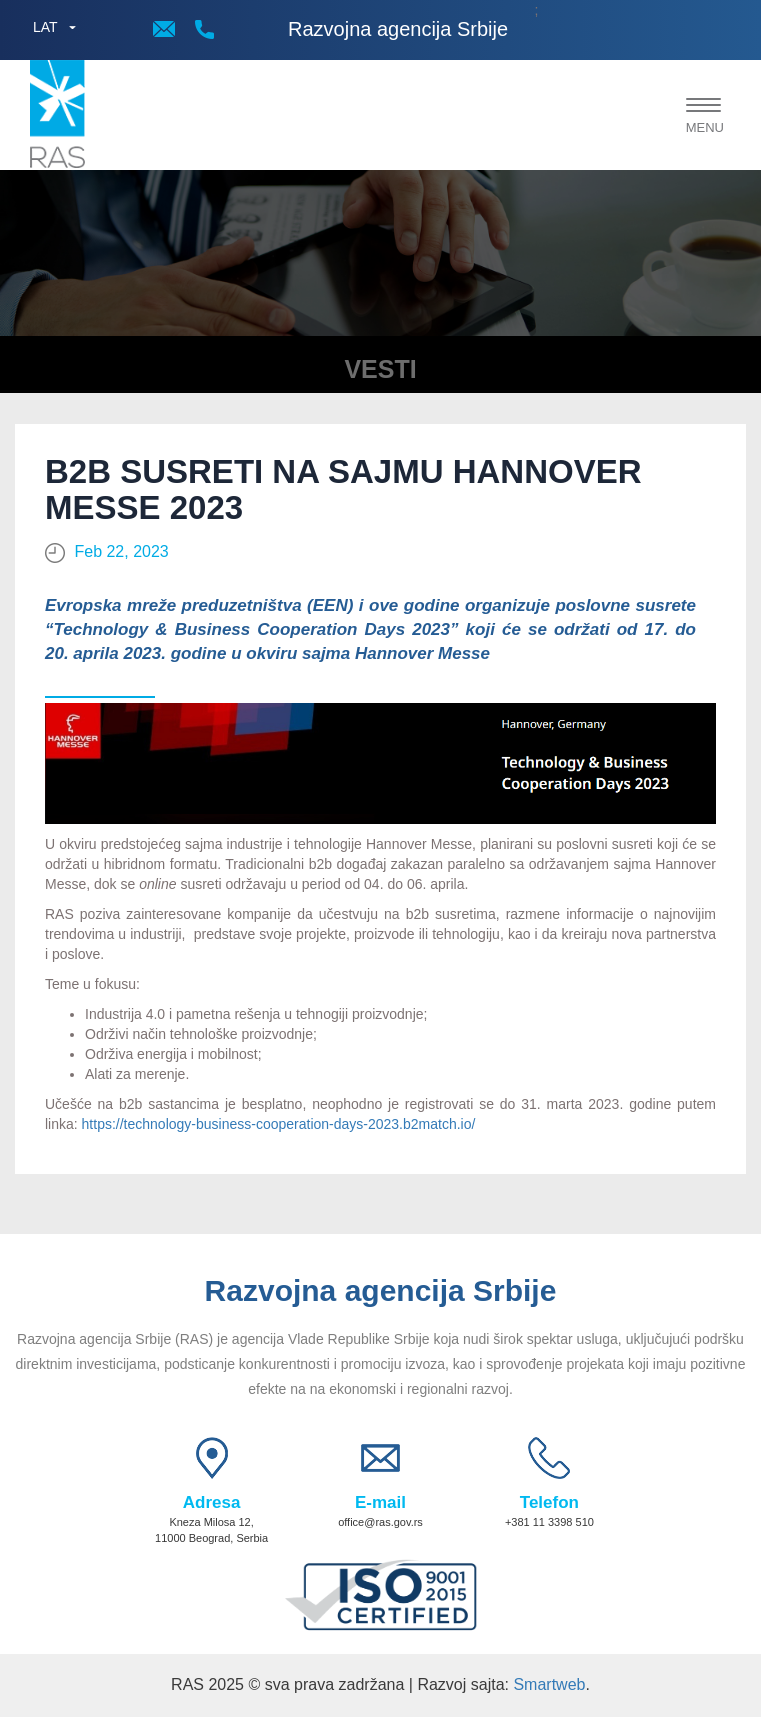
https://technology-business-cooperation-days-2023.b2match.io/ (279, 1124)
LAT (45, 27)
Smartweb (549, 1684)
